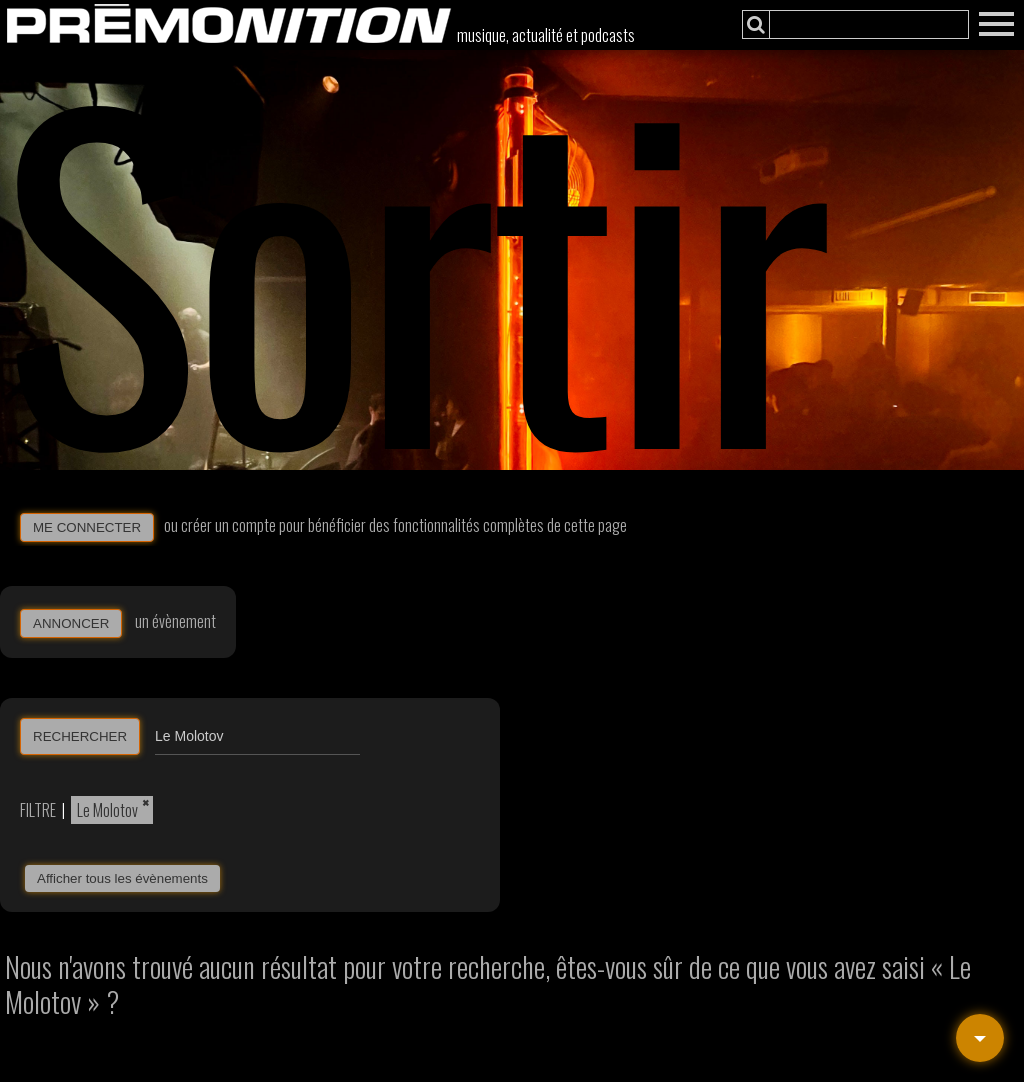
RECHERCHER (80, 736)
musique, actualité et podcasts (546, 35)
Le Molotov (107, 810)
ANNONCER (71, 623)
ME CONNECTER (87, 527)
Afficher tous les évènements (122, 878)
